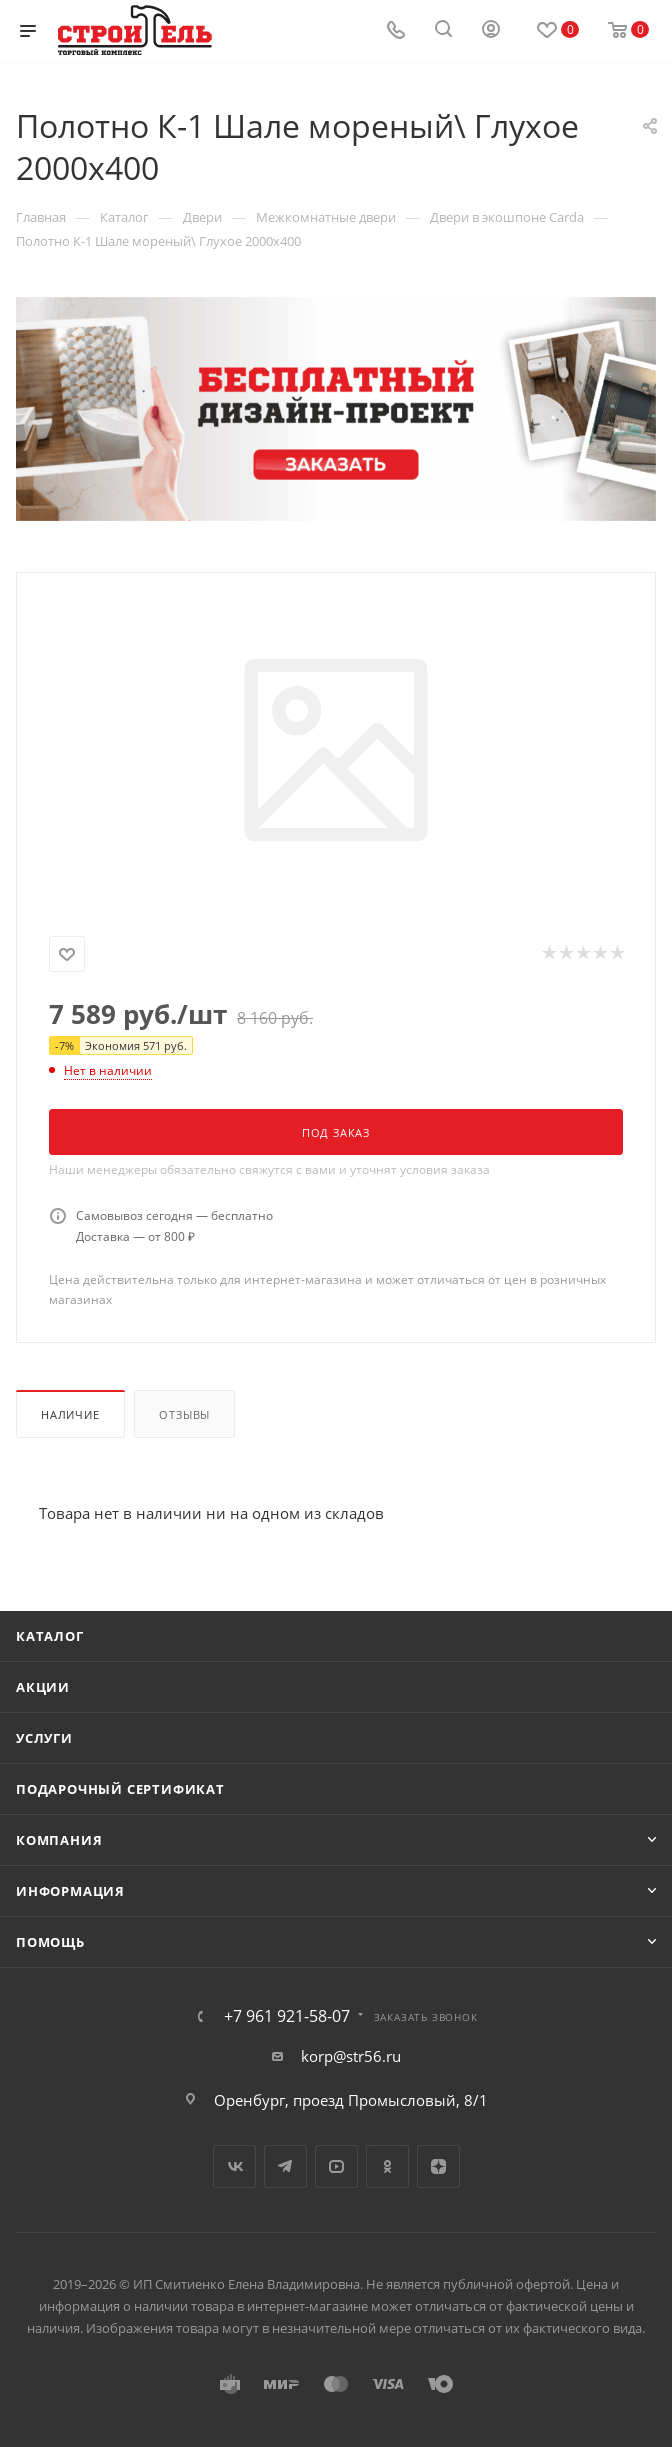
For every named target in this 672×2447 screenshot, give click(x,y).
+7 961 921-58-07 (287, 2016)
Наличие (70, 1414)
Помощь (50, 1942)
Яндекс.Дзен (438, 2166)
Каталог (50, 1636)
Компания (59, 1840)
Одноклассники (387, 2166)
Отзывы (184, 1414)
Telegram (285, 2166)
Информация (70, 1891)
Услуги (44, 1738)
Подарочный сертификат (120, 1789)
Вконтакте (234, 2166)
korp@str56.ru (351, 2056)
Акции (43, 1687)
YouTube (336, 2166)
